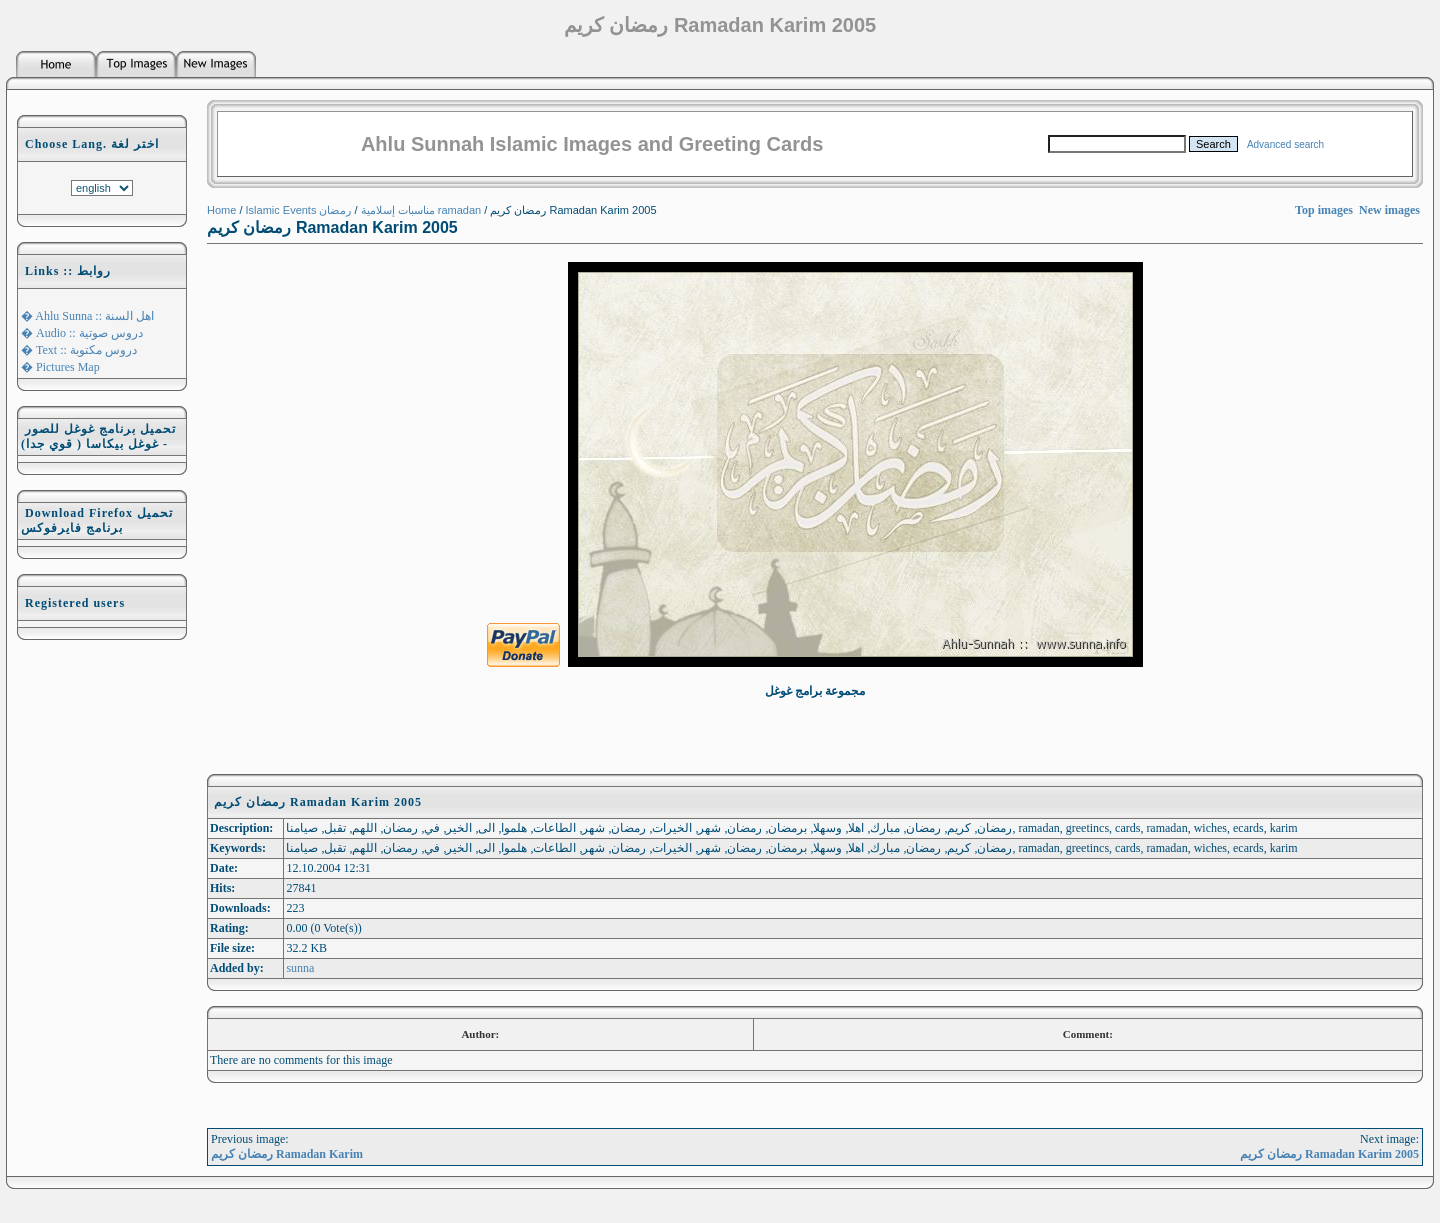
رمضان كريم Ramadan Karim (287, 1154)
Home (221, 210)
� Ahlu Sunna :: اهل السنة (87, 316)
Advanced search (1285, 144)
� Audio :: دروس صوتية (82, 333)
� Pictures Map (60, 367)
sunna (300, 968)
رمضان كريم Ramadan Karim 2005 (1329, 1154)
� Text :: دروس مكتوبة (79, 350)
